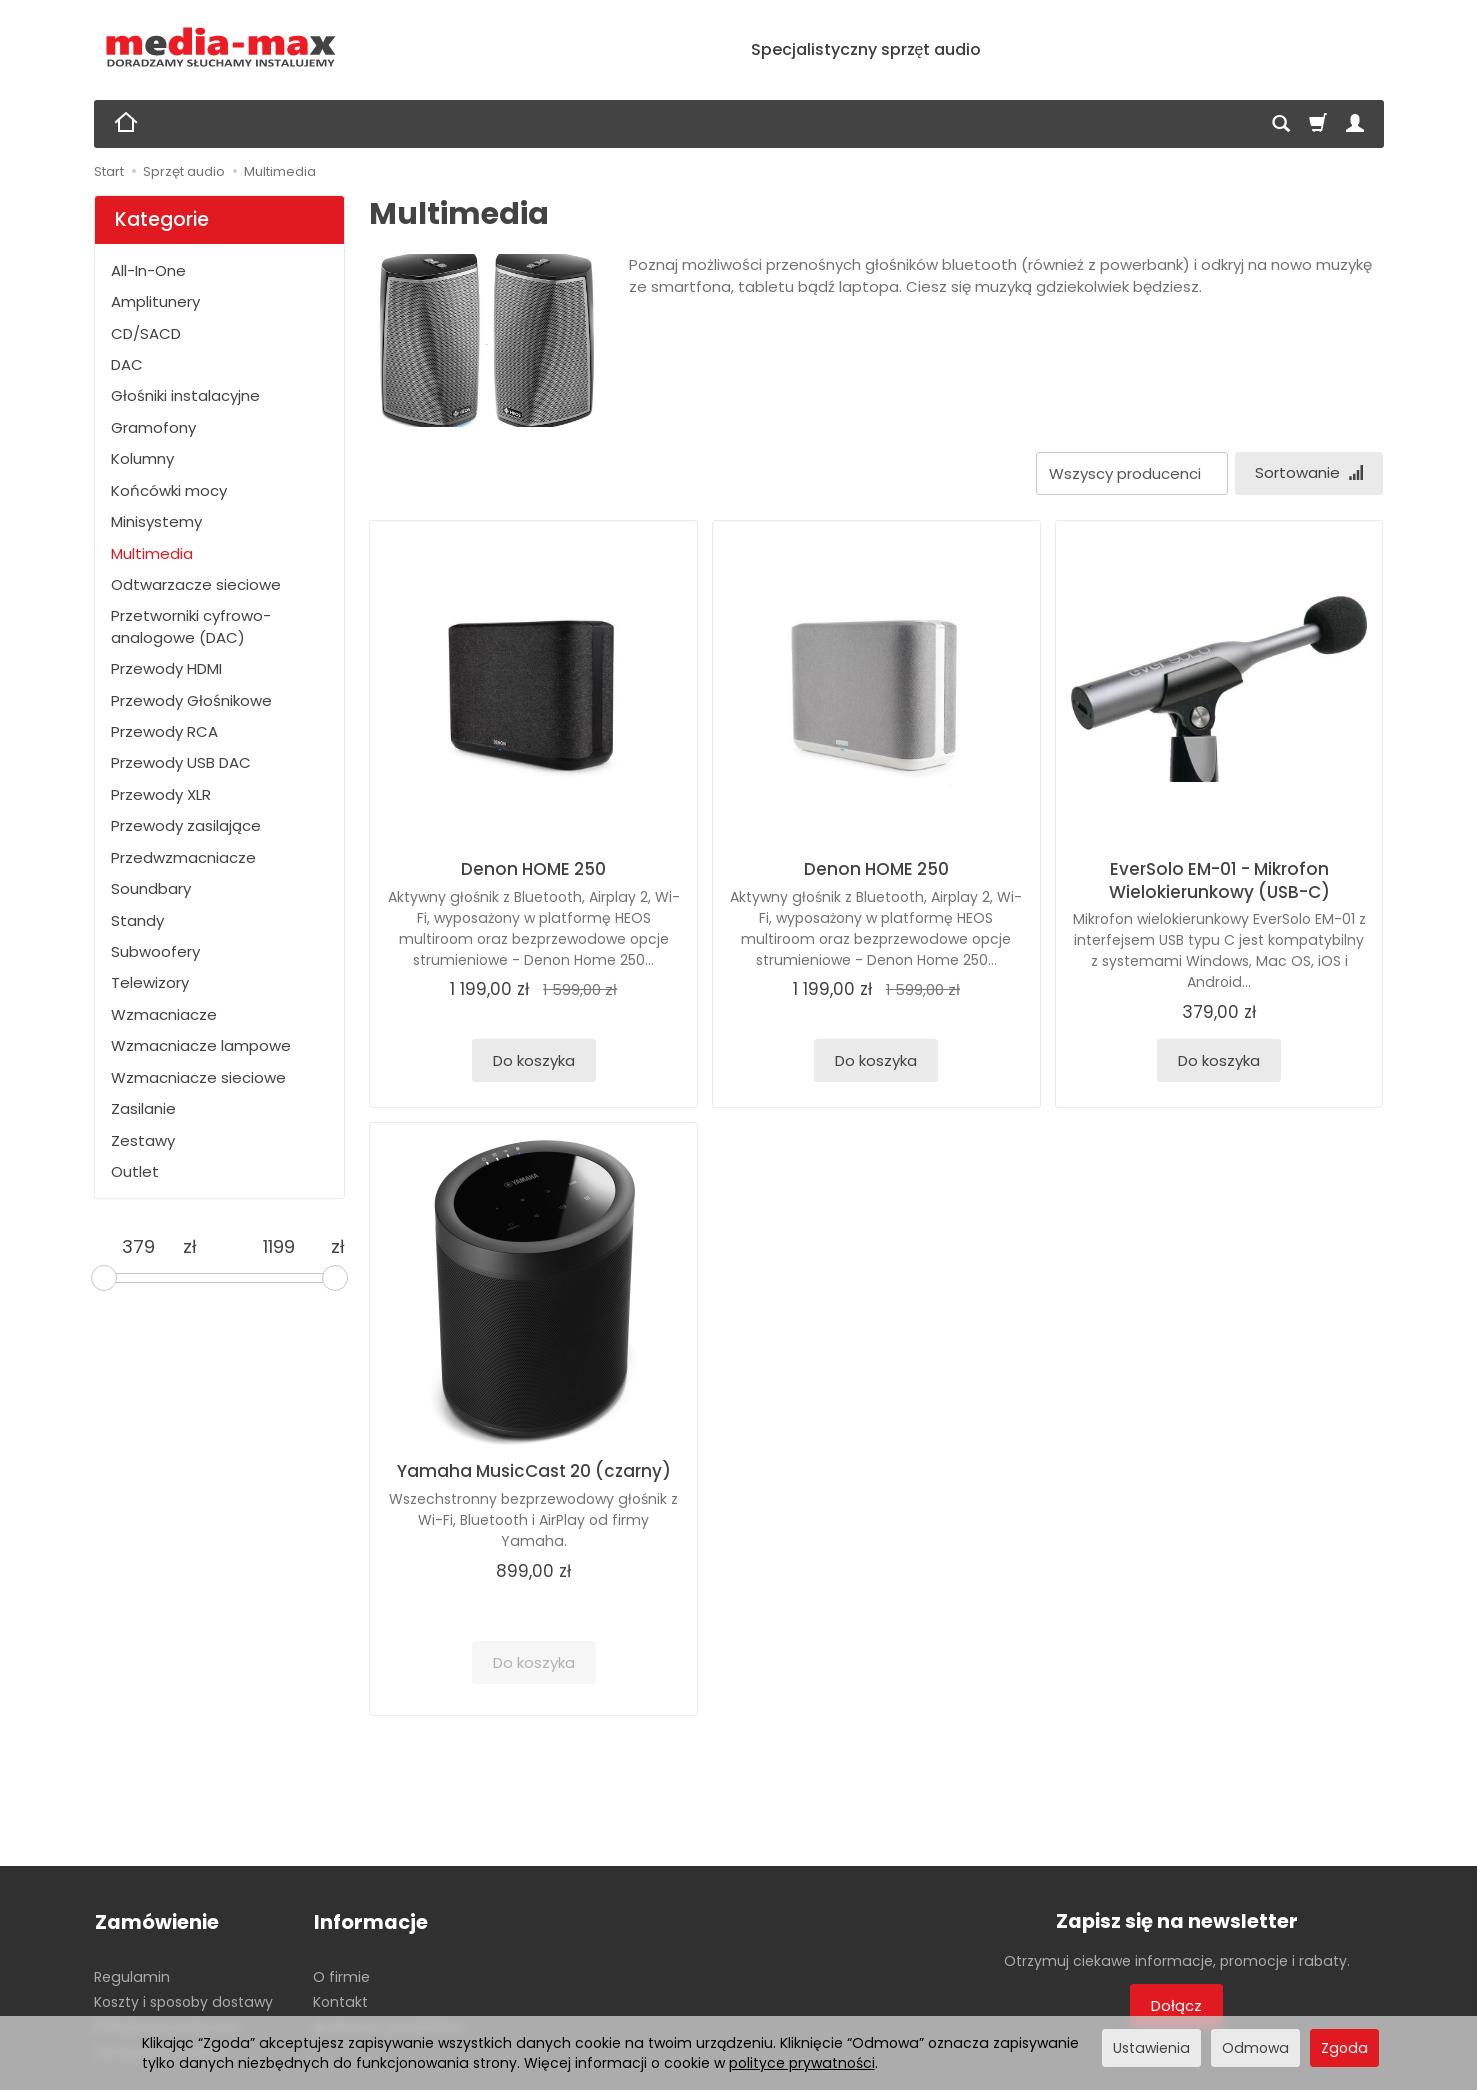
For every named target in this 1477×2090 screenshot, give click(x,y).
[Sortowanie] (1308, 473)
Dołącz (1176, 2006)
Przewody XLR (161, 794)
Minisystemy (156, 521)
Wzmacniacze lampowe (201, 1045)
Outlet (135, 1171)
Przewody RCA (164, 731)
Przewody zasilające (186, 825)
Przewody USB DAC (181, 762)
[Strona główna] (221, 47)
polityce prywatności (802, 2063)
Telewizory (150, 982)
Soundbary (151, 888)
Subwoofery (155, 951)
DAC (127, 364)
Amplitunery (155, 301)
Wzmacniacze (164, 1014)
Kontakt (340, 2000)
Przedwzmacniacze (183, 857)
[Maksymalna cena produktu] (279, 1247)
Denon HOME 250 (533, 869)
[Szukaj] (1281, 124)
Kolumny (142, 458)
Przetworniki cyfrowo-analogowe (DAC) (191, 626)
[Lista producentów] (1130, 473)
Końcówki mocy (169, 490)
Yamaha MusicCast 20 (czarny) (534, 1472)
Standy (137, 920)
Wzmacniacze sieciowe (198, 1077)
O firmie (341, 1975)
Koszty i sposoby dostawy (183, 2000)
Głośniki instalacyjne (185, 395)
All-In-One (148, 270)
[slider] (104, 1278)
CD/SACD (146, 333)
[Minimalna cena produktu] (138, 1247)
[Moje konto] (1355, 124)
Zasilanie (143, 1108)
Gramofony (153, 427)
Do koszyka (534, 1060)
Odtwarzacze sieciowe (196, 584)
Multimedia (152, 553)
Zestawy (143, 1140)
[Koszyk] (1318, 124)
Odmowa (1255, 2048)
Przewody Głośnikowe (191, 700)
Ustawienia (1151, 2048)
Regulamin (132, 1975)
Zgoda (1344, 2048)
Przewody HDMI (166, 668)
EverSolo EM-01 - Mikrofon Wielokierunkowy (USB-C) (1219, 880)
